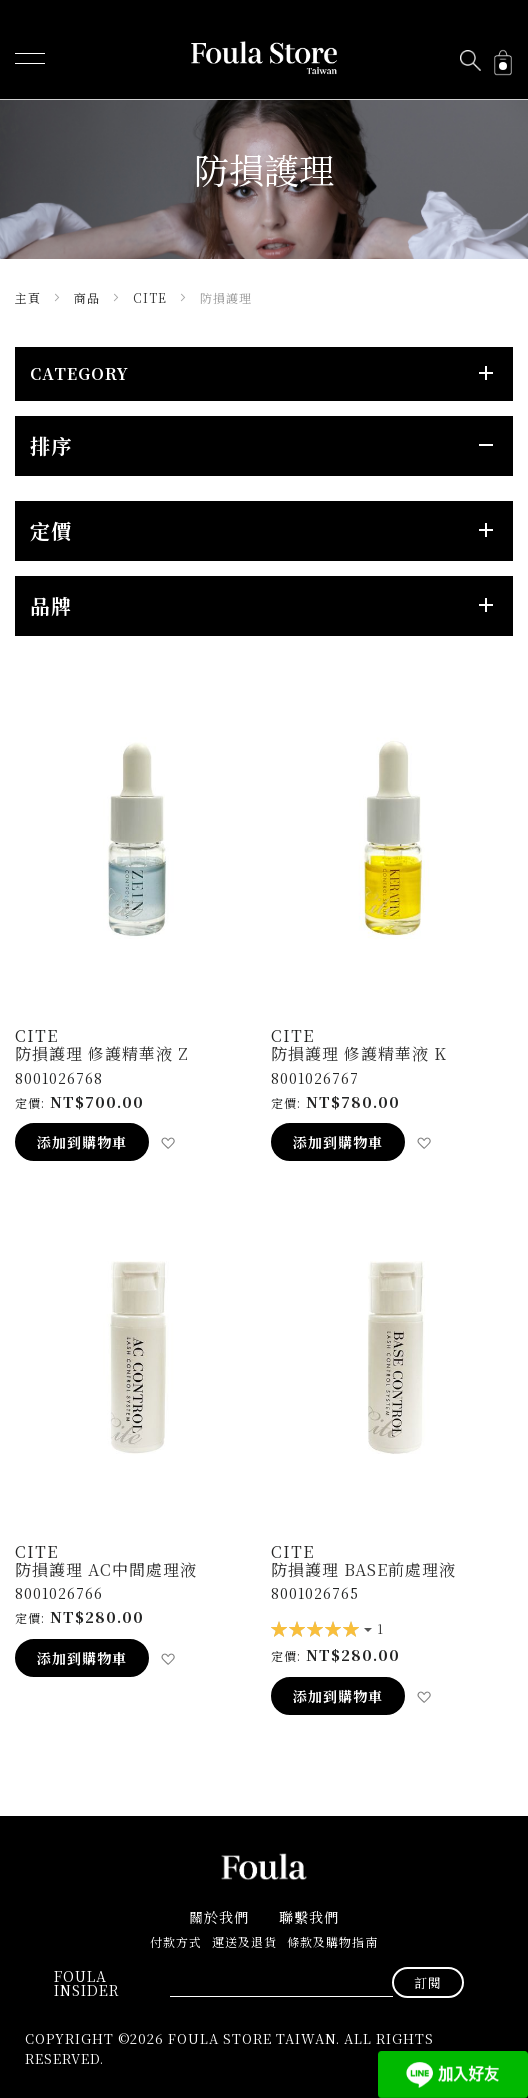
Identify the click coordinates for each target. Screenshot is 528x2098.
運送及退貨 (244, 1941)
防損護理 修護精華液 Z (102, 1053)
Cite (152, 297)
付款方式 (176, 1941)
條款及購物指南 (332, 1941)
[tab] (264, 374)
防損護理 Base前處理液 (363, 1569)
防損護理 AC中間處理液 (106, 1569)
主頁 (30, 297)
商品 (89, 297)
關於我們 (219, 1917)
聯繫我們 (309, 1917)
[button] (167, 1142)
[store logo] (264, 59)
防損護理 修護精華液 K (359, 1053)
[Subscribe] (428, 1982)
